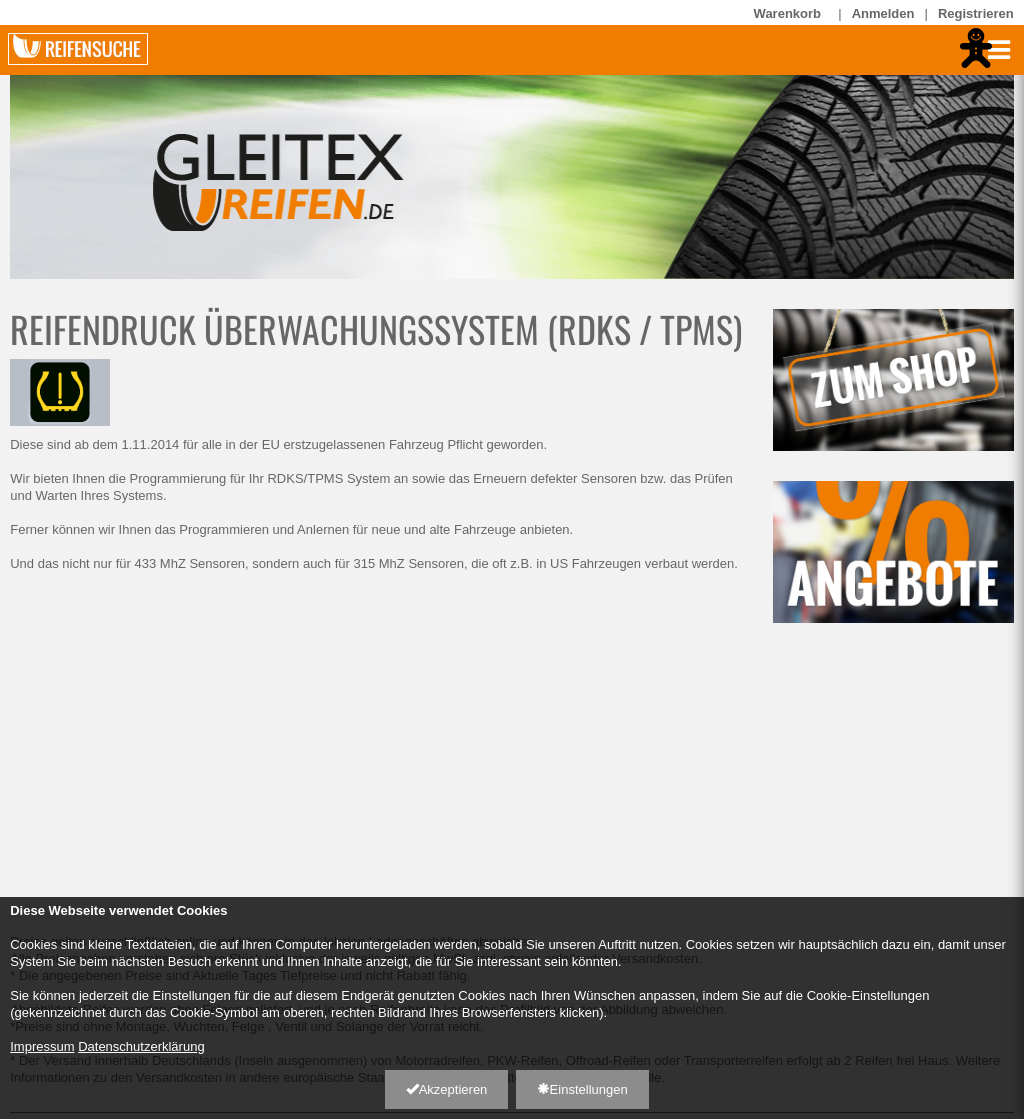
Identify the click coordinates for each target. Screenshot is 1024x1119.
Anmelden (883, 13)
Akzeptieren (447, 1089)
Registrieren (976, 13)
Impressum (42, 1046)
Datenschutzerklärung (141, 1046)
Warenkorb (791, 13)
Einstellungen (582, 1089)
